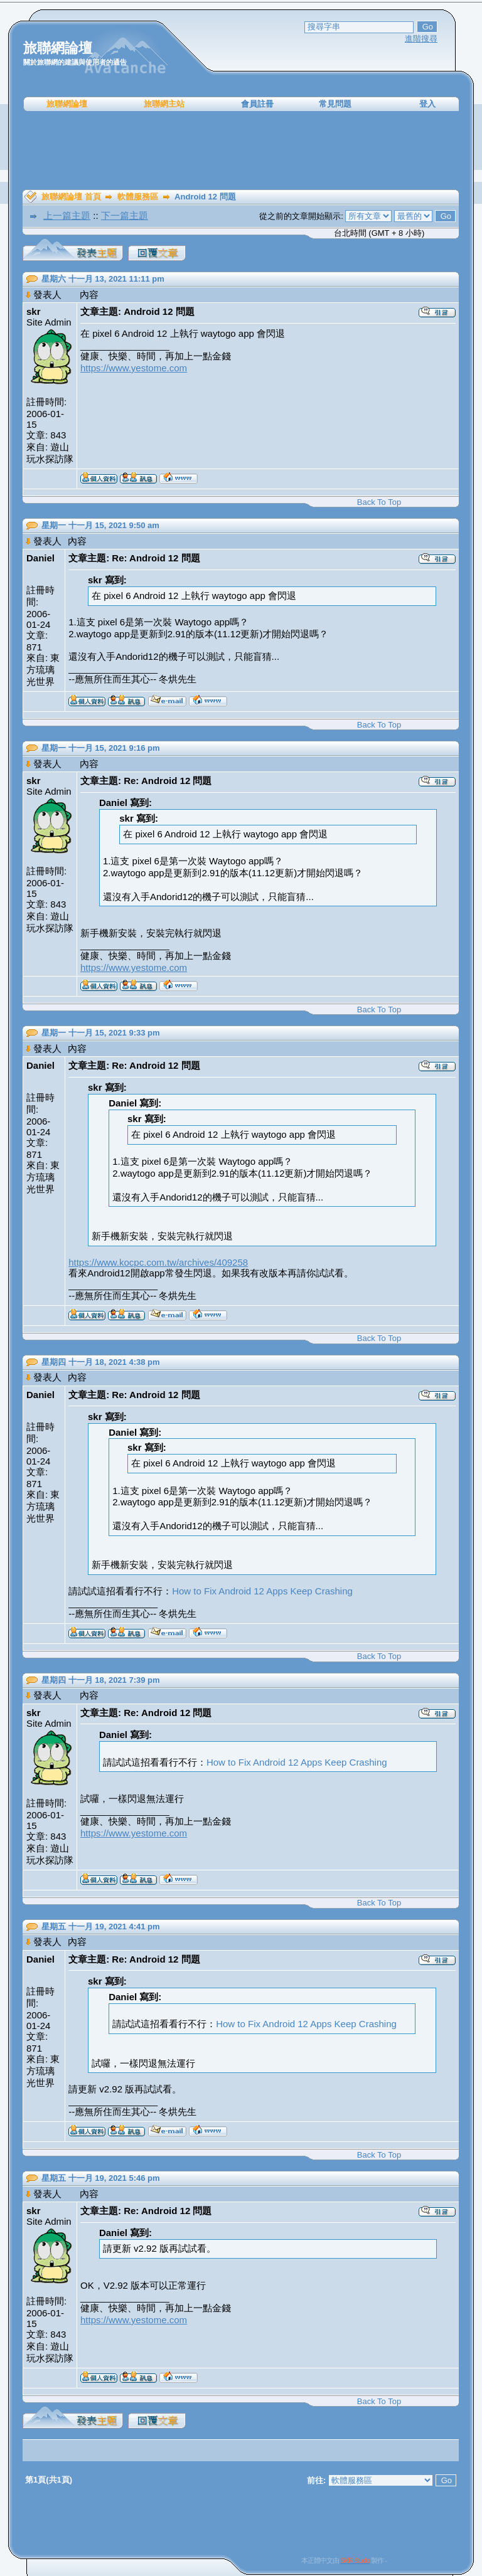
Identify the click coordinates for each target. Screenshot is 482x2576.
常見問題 (335, 104)
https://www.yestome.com (133, 368)
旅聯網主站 (164, 104)
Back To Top (379, 502)
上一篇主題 (66, 215)
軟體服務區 (137, 196)
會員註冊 (257, 104)
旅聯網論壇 (66, 104)
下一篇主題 (124, 215)
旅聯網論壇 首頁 (71, 196)
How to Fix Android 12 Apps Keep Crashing (262, 1591)
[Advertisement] (241, 150)
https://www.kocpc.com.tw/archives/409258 (158, 1262)
